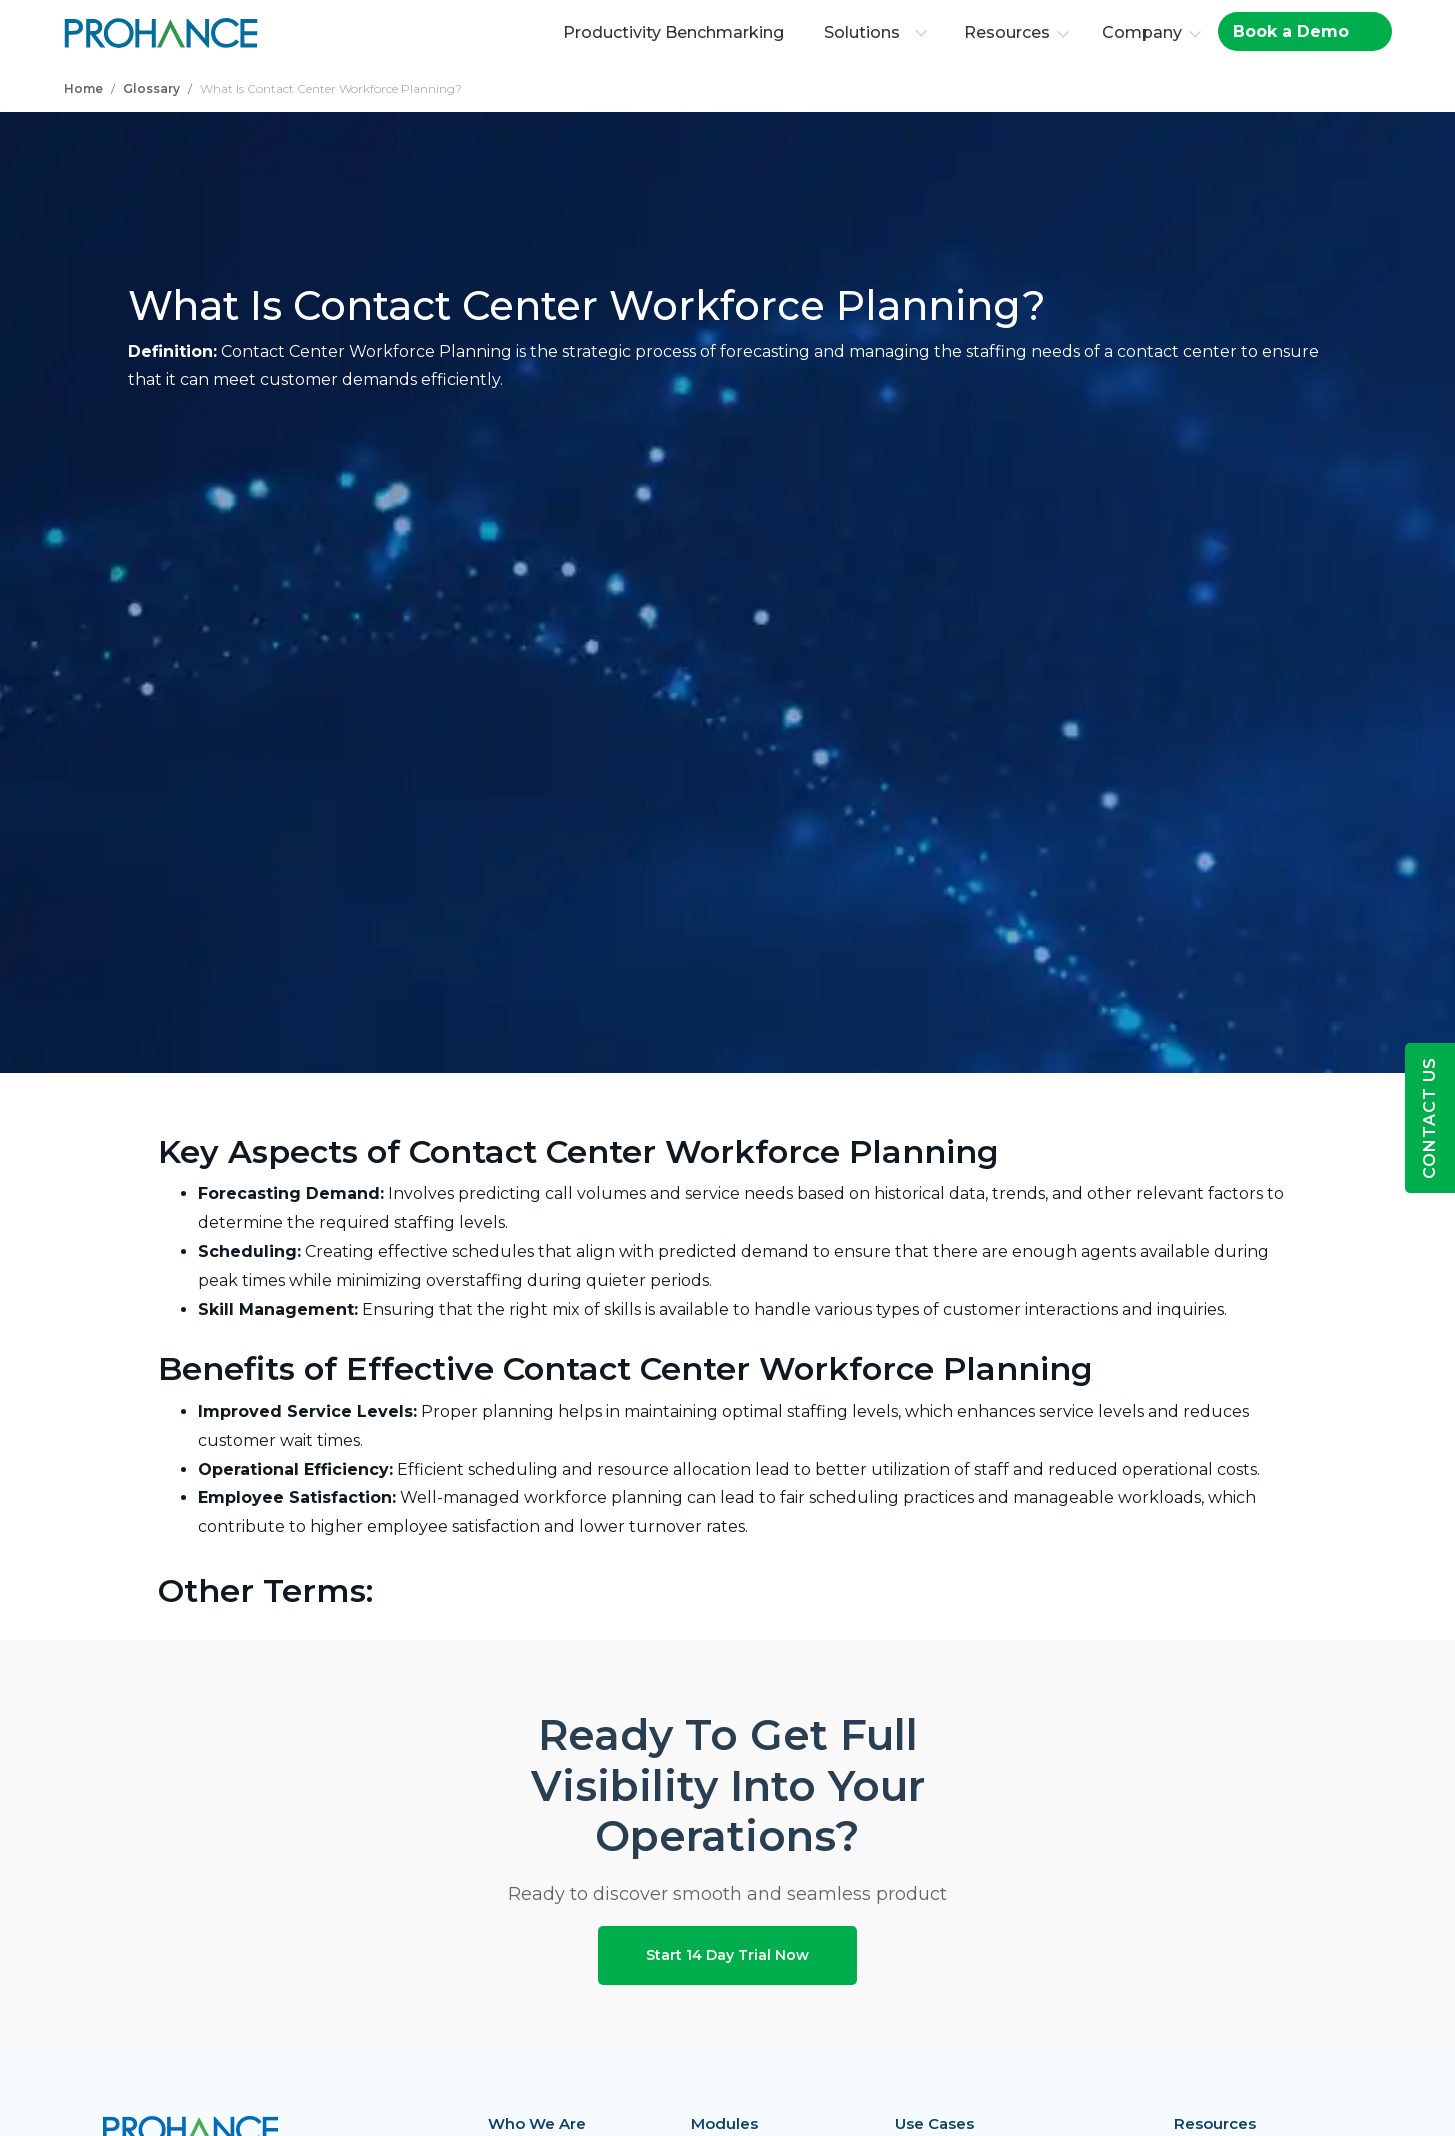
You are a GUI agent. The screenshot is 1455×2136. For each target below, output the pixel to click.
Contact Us (1429, 1118)
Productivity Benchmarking (676, 32)
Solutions (878, 32)
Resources (1010, 32)
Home (83, 88)
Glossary (151, 88)
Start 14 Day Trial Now (727, 1955)
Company (1145, 32)
